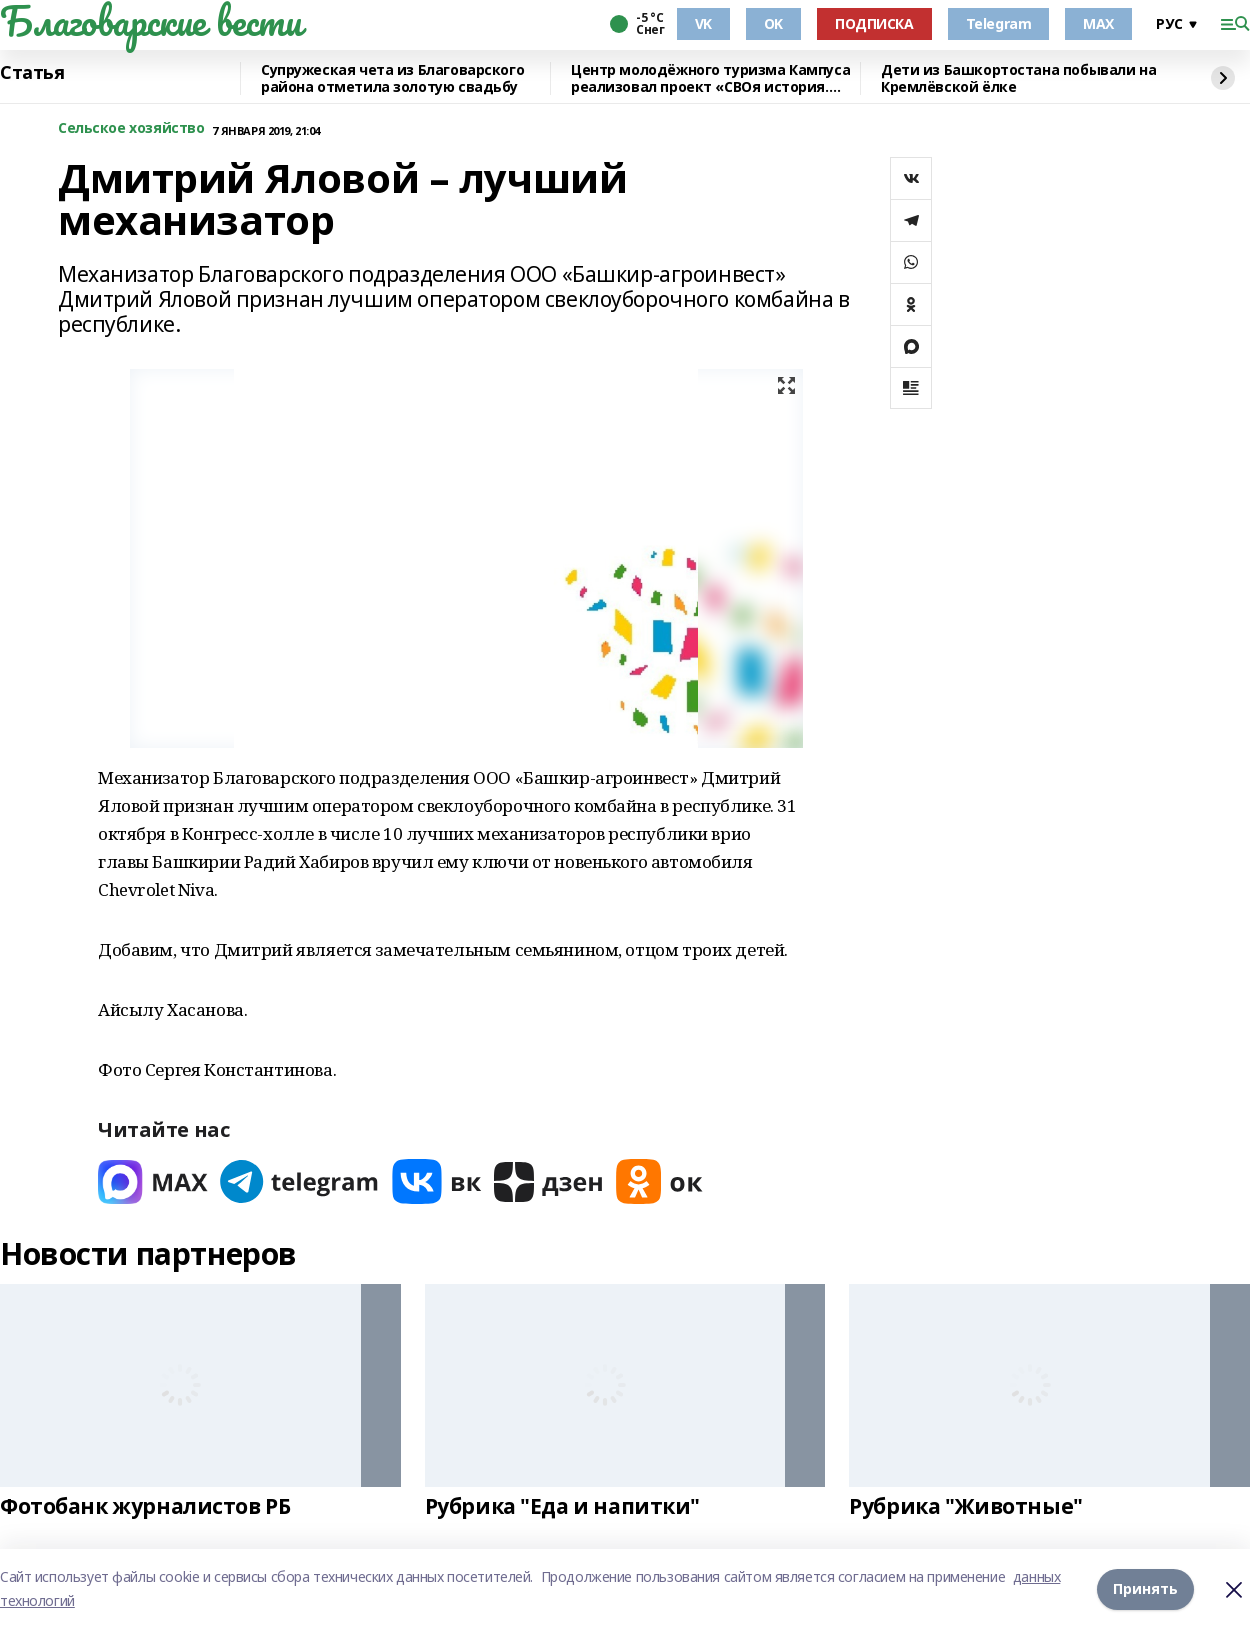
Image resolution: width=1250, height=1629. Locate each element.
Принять (1145, 1588)
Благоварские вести (150, 21)
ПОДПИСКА (874, 23)
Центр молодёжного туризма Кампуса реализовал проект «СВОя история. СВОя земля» (710, 78)
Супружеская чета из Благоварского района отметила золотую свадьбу (392, 78)
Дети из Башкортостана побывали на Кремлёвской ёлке (1018, 78)
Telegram (999, 23)
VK (703, 23)
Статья (32, 73)
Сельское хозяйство (131, 128)
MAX (1098, 23)
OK (773, 23)
